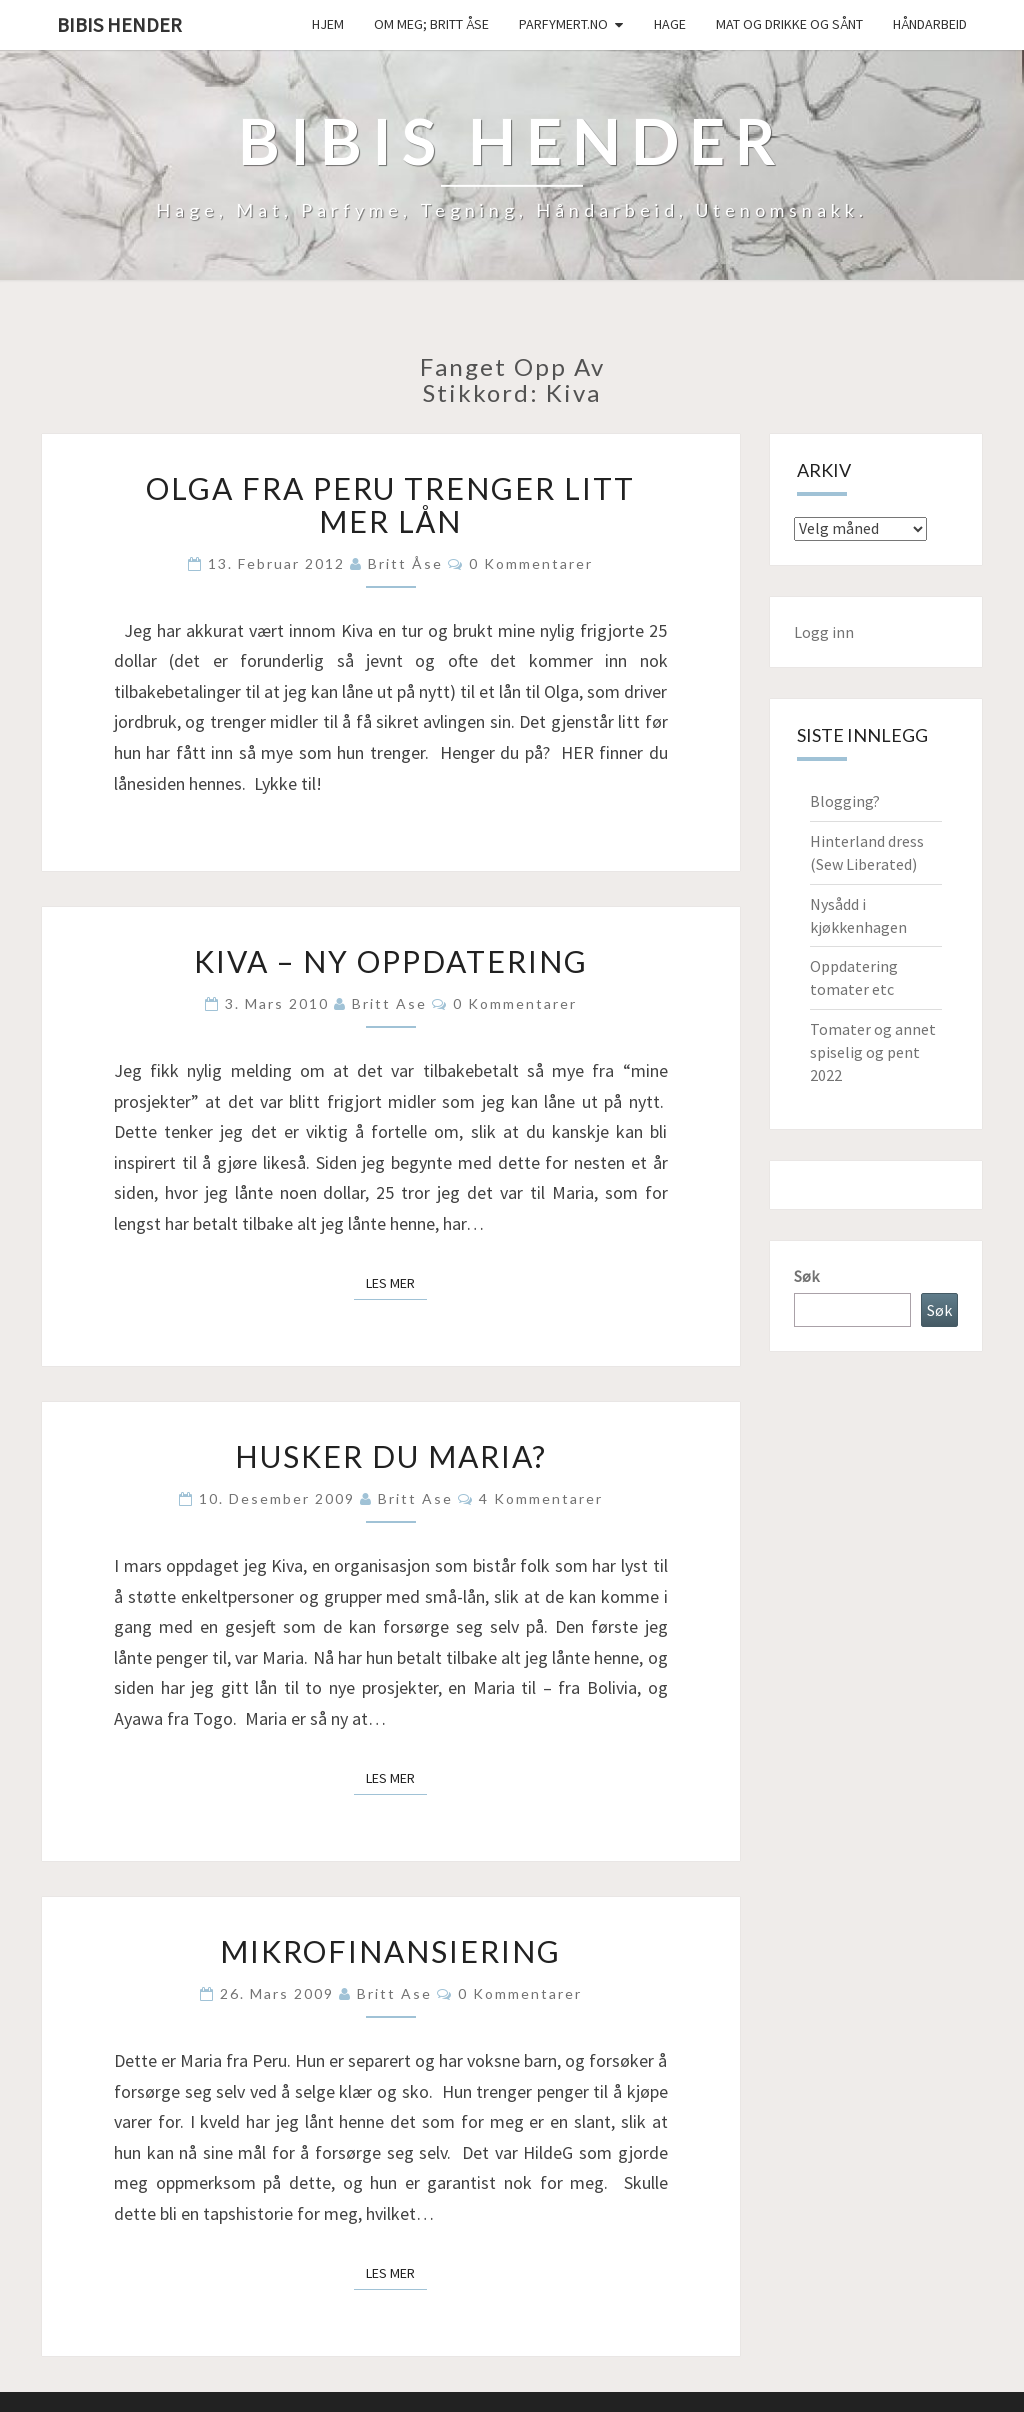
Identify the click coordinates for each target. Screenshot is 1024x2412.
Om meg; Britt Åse (431, 24)
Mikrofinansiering (390, 1951)
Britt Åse (405, 563)
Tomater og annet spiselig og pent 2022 (873, 1052)
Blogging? (845, 801)
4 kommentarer (541, 1498)
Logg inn (824, 632)
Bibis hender (119, 24)
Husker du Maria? (391, 1456)
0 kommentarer (531, 563)
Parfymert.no (563, 24)
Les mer (396, 1282)
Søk (806, 1276)
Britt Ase (389, 1003)
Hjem (328, 24)
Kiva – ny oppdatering (391, 961)
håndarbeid (930, 24)
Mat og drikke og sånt (789, 24)
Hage (670, 24)
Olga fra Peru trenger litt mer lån (390, 504)
